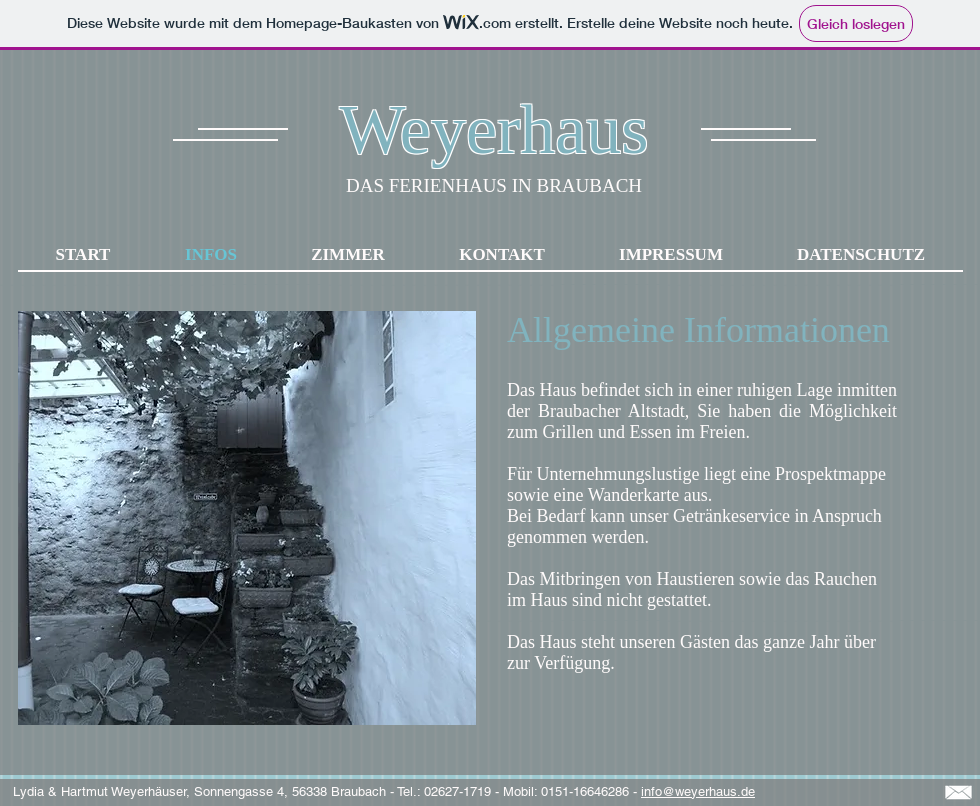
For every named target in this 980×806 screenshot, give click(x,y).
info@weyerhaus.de (698, 791)
